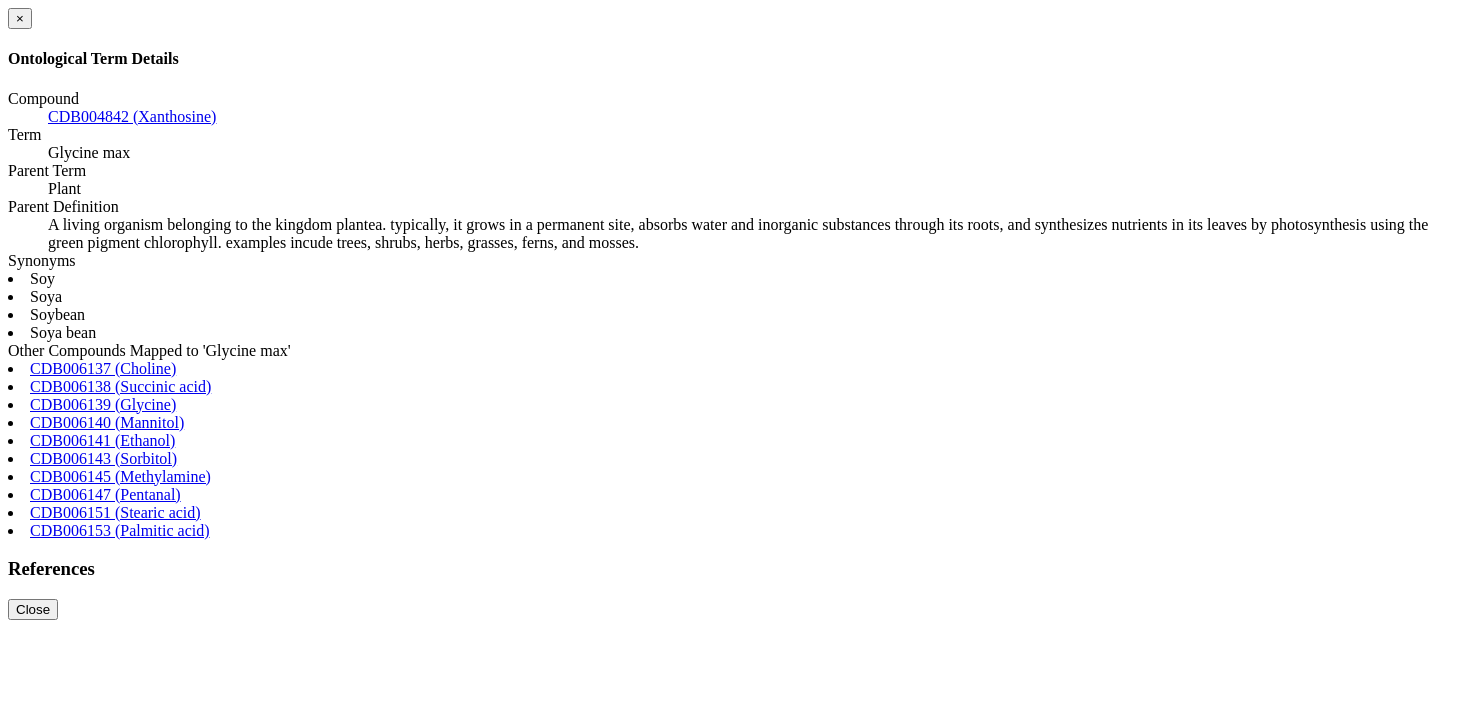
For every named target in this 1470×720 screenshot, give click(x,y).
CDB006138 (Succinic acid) (120, 386)
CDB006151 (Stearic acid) (115, 512)
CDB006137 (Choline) (103, 368)
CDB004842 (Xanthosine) (132, 116)
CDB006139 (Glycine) (103, 404)
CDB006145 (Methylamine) (120, 476)
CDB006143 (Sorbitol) (103, 458)
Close (33, 609)
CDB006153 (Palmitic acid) (120, 530)
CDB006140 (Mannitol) (107, 422)
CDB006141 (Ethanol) (102, 440)
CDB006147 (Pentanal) (105, 494)
